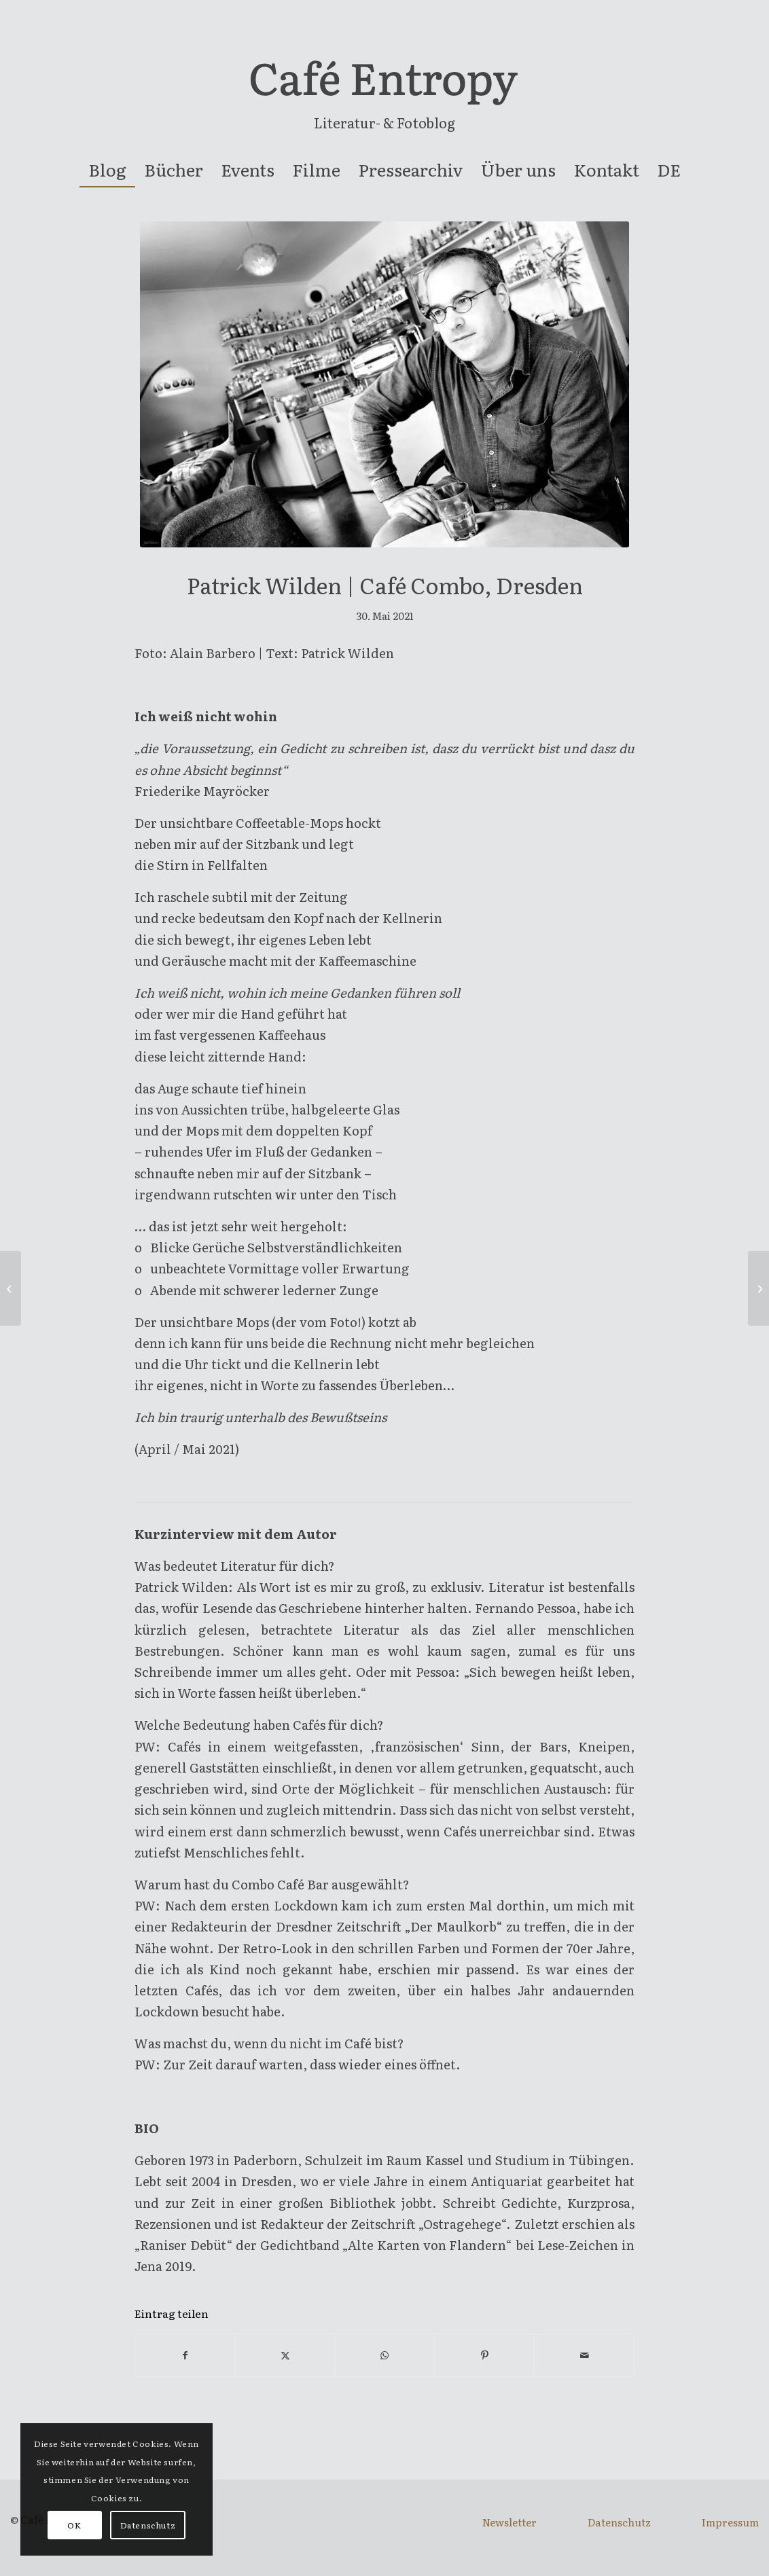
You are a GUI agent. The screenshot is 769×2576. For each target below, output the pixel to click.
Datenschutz (619, 2522)
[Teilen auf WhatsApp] (385, 2355)
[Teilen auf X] (285, 2355)
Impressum (730, 2522)
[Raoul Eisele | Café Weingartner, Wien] (758, 1288)
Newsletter (509, 2522)
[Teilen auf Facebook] (185, 2355)
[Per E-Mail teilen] (584, 2355)
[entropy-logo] (384, 84)
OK (74, 2525)
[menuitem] (107, 170)
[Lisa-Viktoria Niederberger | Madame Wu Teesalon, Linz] (10, 1288)
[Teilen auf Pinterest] (484, 2355)
